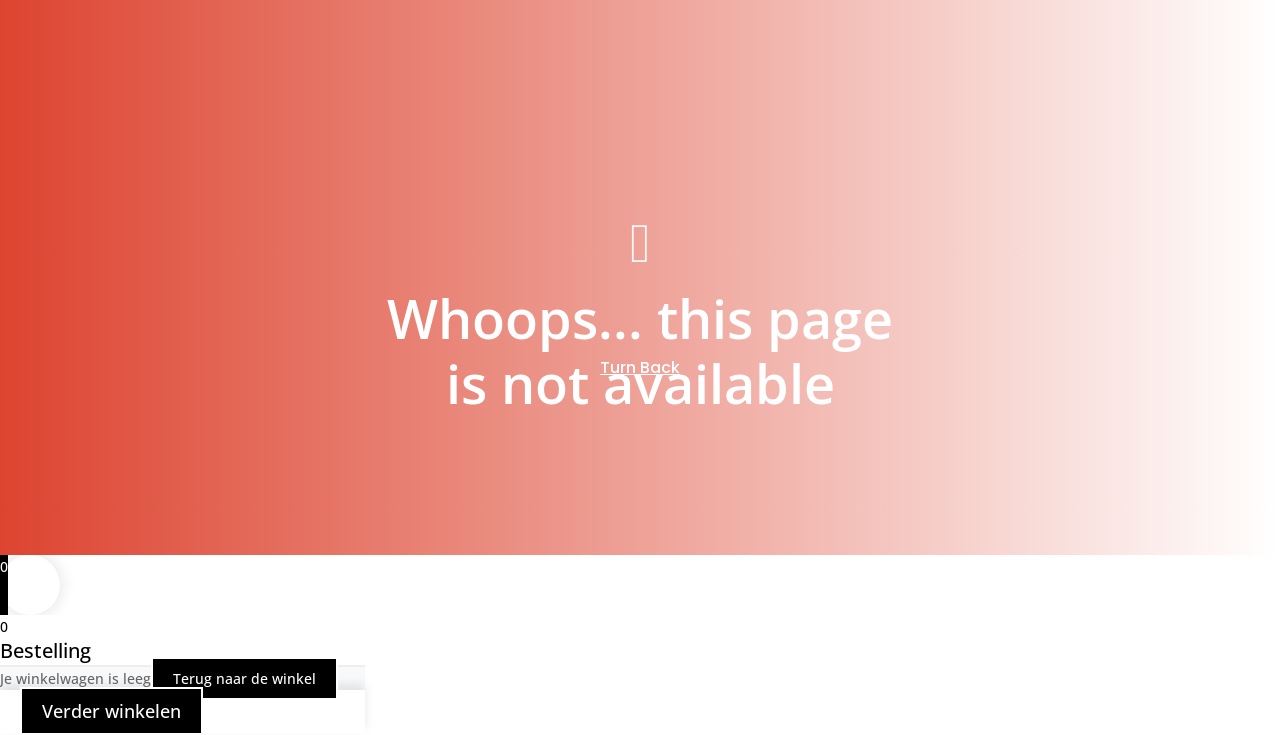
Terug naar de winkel (244, 678)
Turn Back (640, 367)
